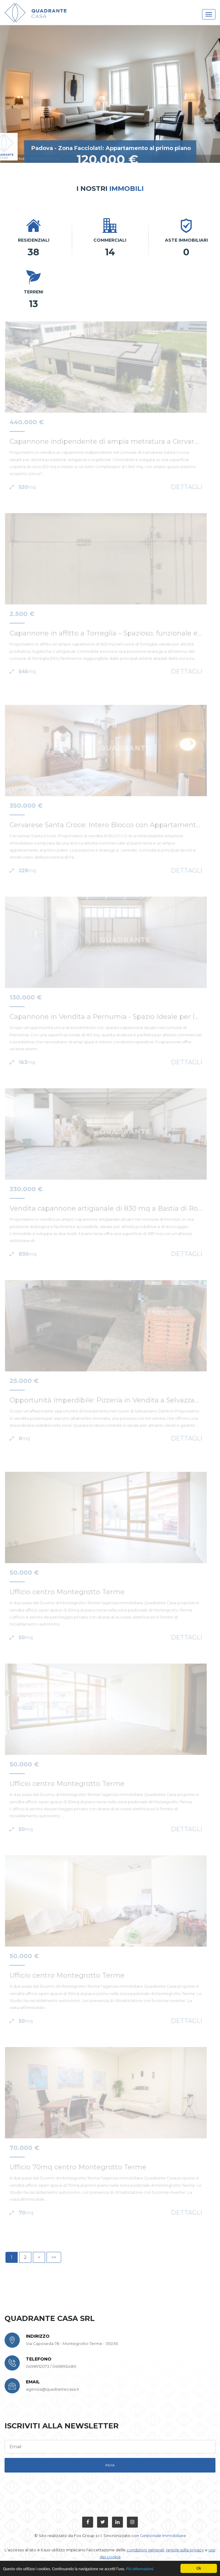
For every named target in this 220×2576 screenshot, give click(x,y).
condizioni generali (145, 2549)
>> (53, 2257)
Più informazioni (140, 2569)
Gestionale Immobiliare (163, 2535)
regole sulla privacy (185, 2549)
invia (110, 2465)
